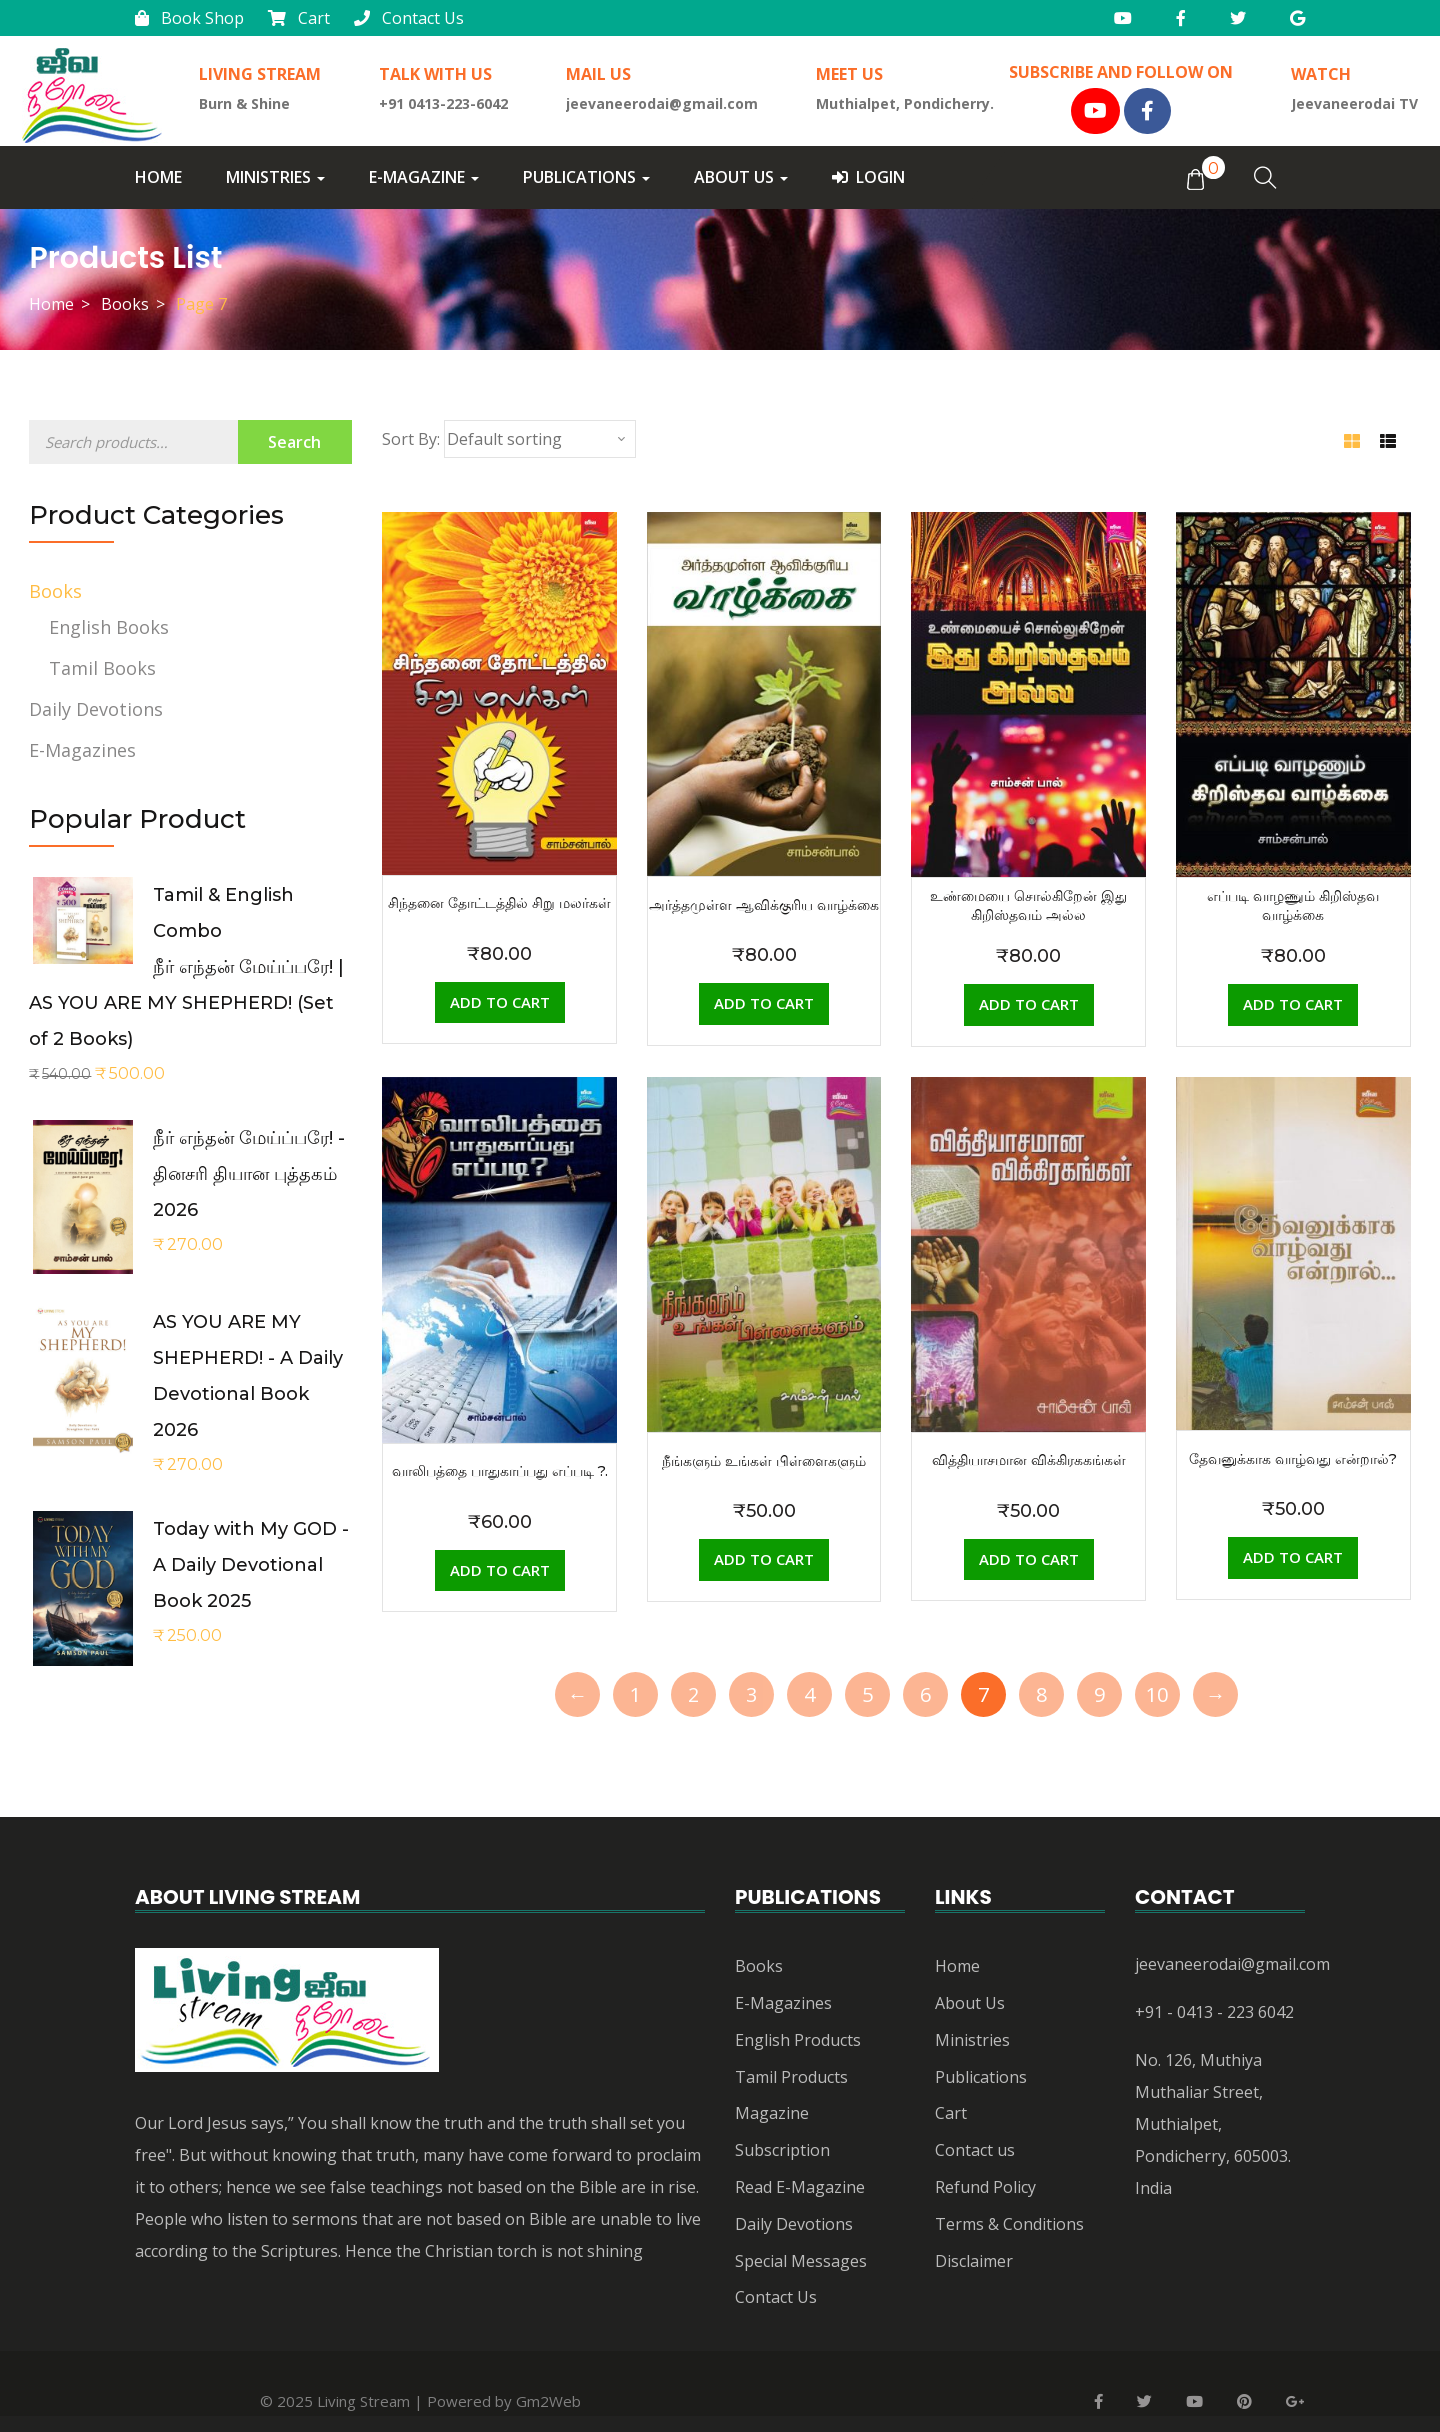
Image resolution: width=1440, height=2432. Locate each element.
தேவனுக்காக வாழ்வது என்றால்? (1293, 1459)
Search (294, 442)
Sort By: (411, 439)
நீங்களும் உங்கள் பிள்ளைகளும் (764, 1461)
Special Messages (801, 2261)
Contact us (975, 2150)
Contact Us (409, 18)
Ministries (275, 177)
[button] (1195, 178)
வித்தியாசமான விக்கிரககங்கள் (1029, 1460)
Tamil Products (791, 2077)
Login (868, 177)
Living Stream (363, 2401)
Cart (299, 18)
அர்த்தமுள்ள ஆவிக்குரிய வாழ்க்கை (764, 905)
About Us (741, 177)
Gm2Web (548, 2401)
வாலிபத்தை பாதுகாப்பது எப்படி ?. (500, 1471)
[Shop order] (540, 439)
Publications (586, 177)
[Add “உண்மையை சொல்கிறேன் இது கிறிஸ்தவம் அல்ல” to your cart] (1029, 1005)
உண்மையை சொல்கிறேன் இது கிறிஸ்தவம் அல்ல (1028, 905)
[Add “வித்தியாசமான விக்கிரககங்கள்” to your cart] (1029, 1560)
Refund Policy (985, 2187)
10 (1157, 1694)
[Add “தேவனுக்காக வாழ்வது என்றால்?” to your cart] (1293, 1558)
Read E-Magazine (800, 2187)
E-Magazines (82, 750)
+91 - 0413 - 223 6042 (1214, 2012)
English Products (798, 2040)
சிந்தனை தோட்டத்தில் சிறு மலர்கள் (499, 903)
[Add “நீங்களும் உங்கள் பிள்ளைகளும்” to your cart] (764, 1560)
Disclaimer (974, 2261)
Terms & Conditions (1009, 2224)
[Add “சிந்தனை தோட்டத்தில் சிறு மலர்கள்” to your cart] (500, 1003)
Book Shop (189, 18)
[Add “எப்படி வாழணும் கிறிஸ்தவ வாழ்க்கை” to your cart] (1293, 1005)
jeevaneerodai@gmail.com (1232, 1964)
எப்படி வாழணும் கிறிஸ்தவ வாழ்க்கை (1293, 905)
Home (158, 177)
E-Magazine (424, 177)
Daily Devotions (96, 709)
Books (125, 304)
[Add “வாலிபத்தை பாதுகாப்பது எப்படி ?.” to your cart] (500, 1571)
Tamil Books (102, 668)
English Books (109, 627)
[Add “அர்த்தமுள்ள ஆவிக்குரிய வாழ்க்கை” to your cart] (764, 1004)
